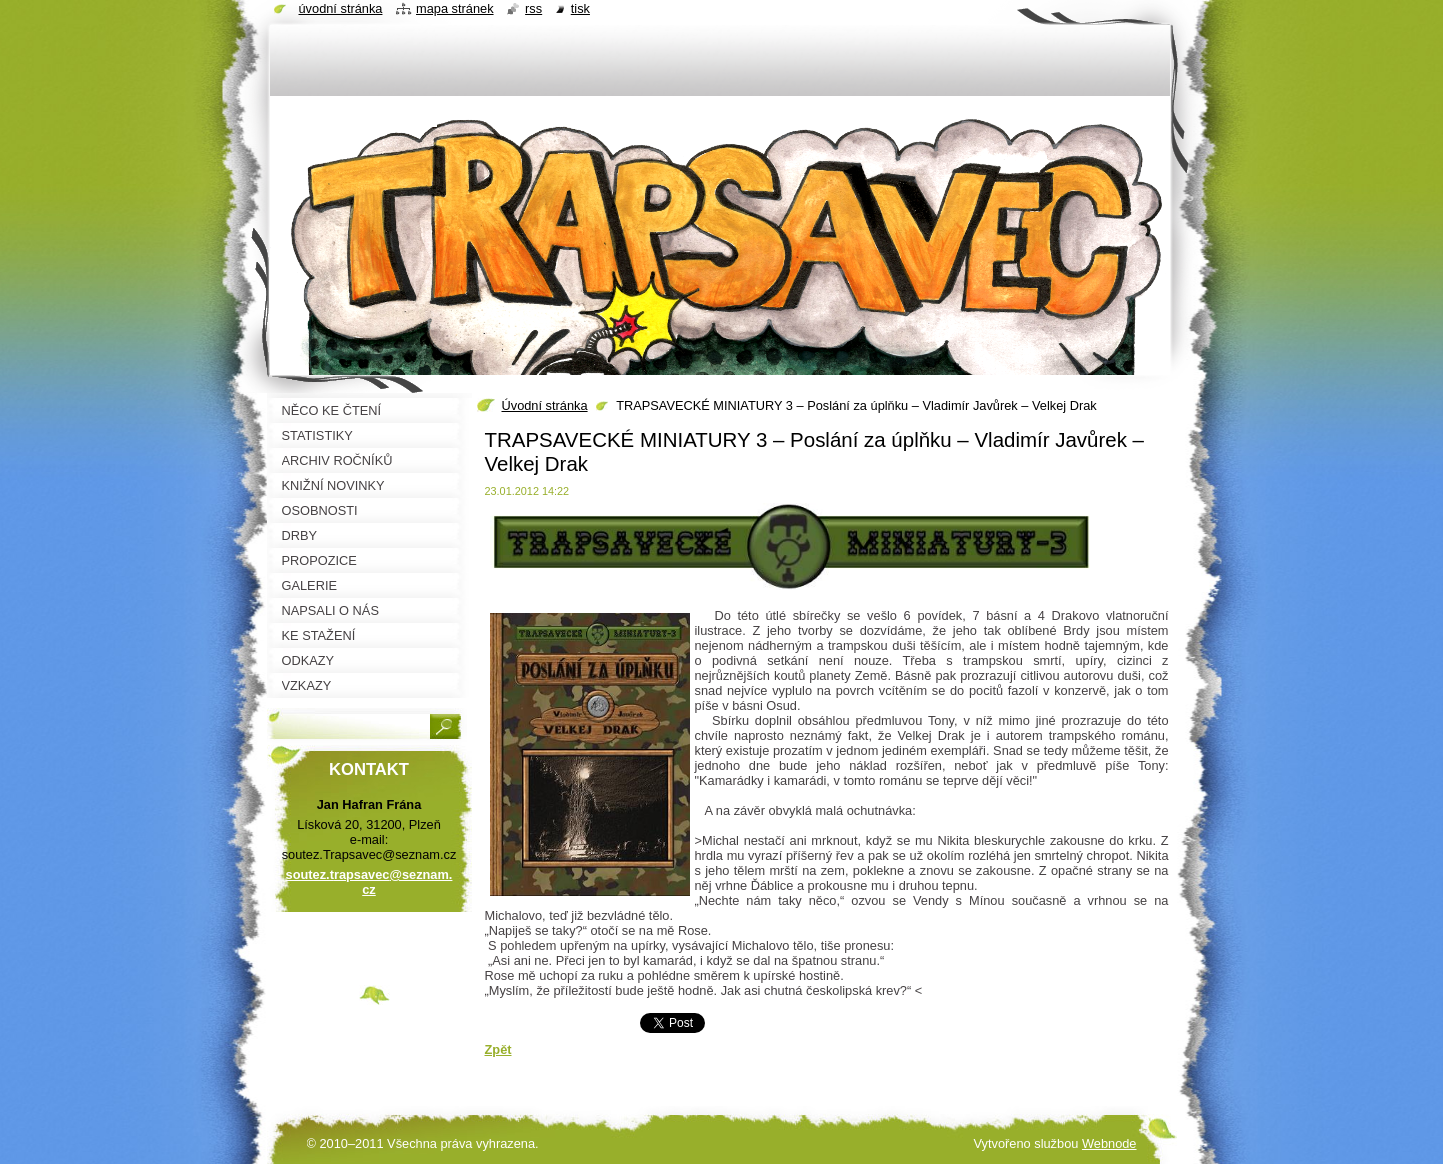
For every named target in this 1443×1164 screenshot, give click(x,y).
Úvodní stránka (545, 405)
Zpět (498, 1049)
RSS (533, 8)
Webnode (1109, 1143)
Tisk (580, 8)
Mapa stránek (455, 8)
